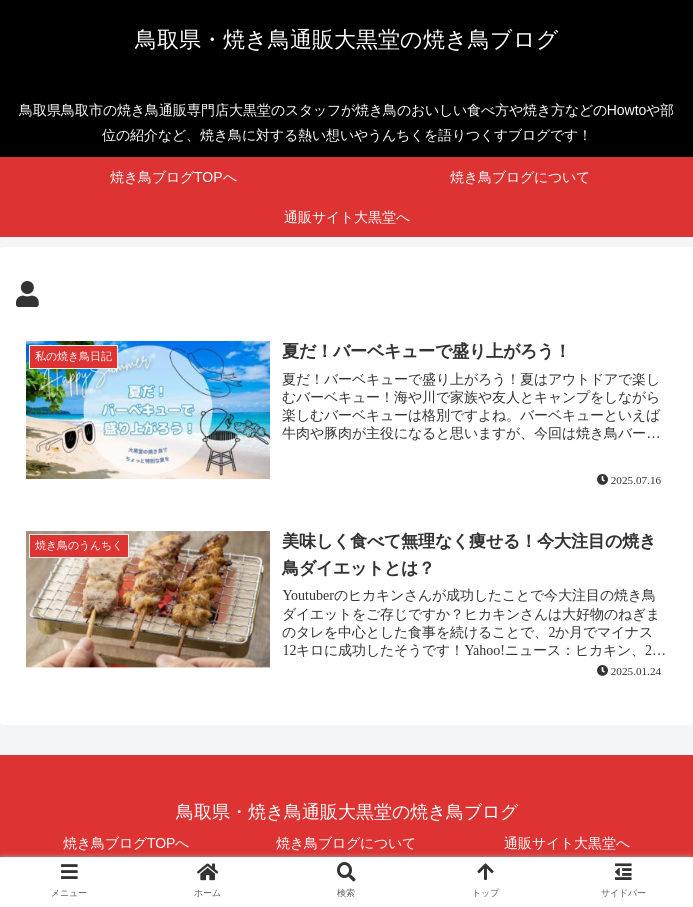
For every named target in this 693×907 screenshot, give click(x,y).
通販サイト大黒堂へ (567, 843)
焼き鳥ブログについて (346, 843)
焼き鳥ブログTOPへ (126, 843)
